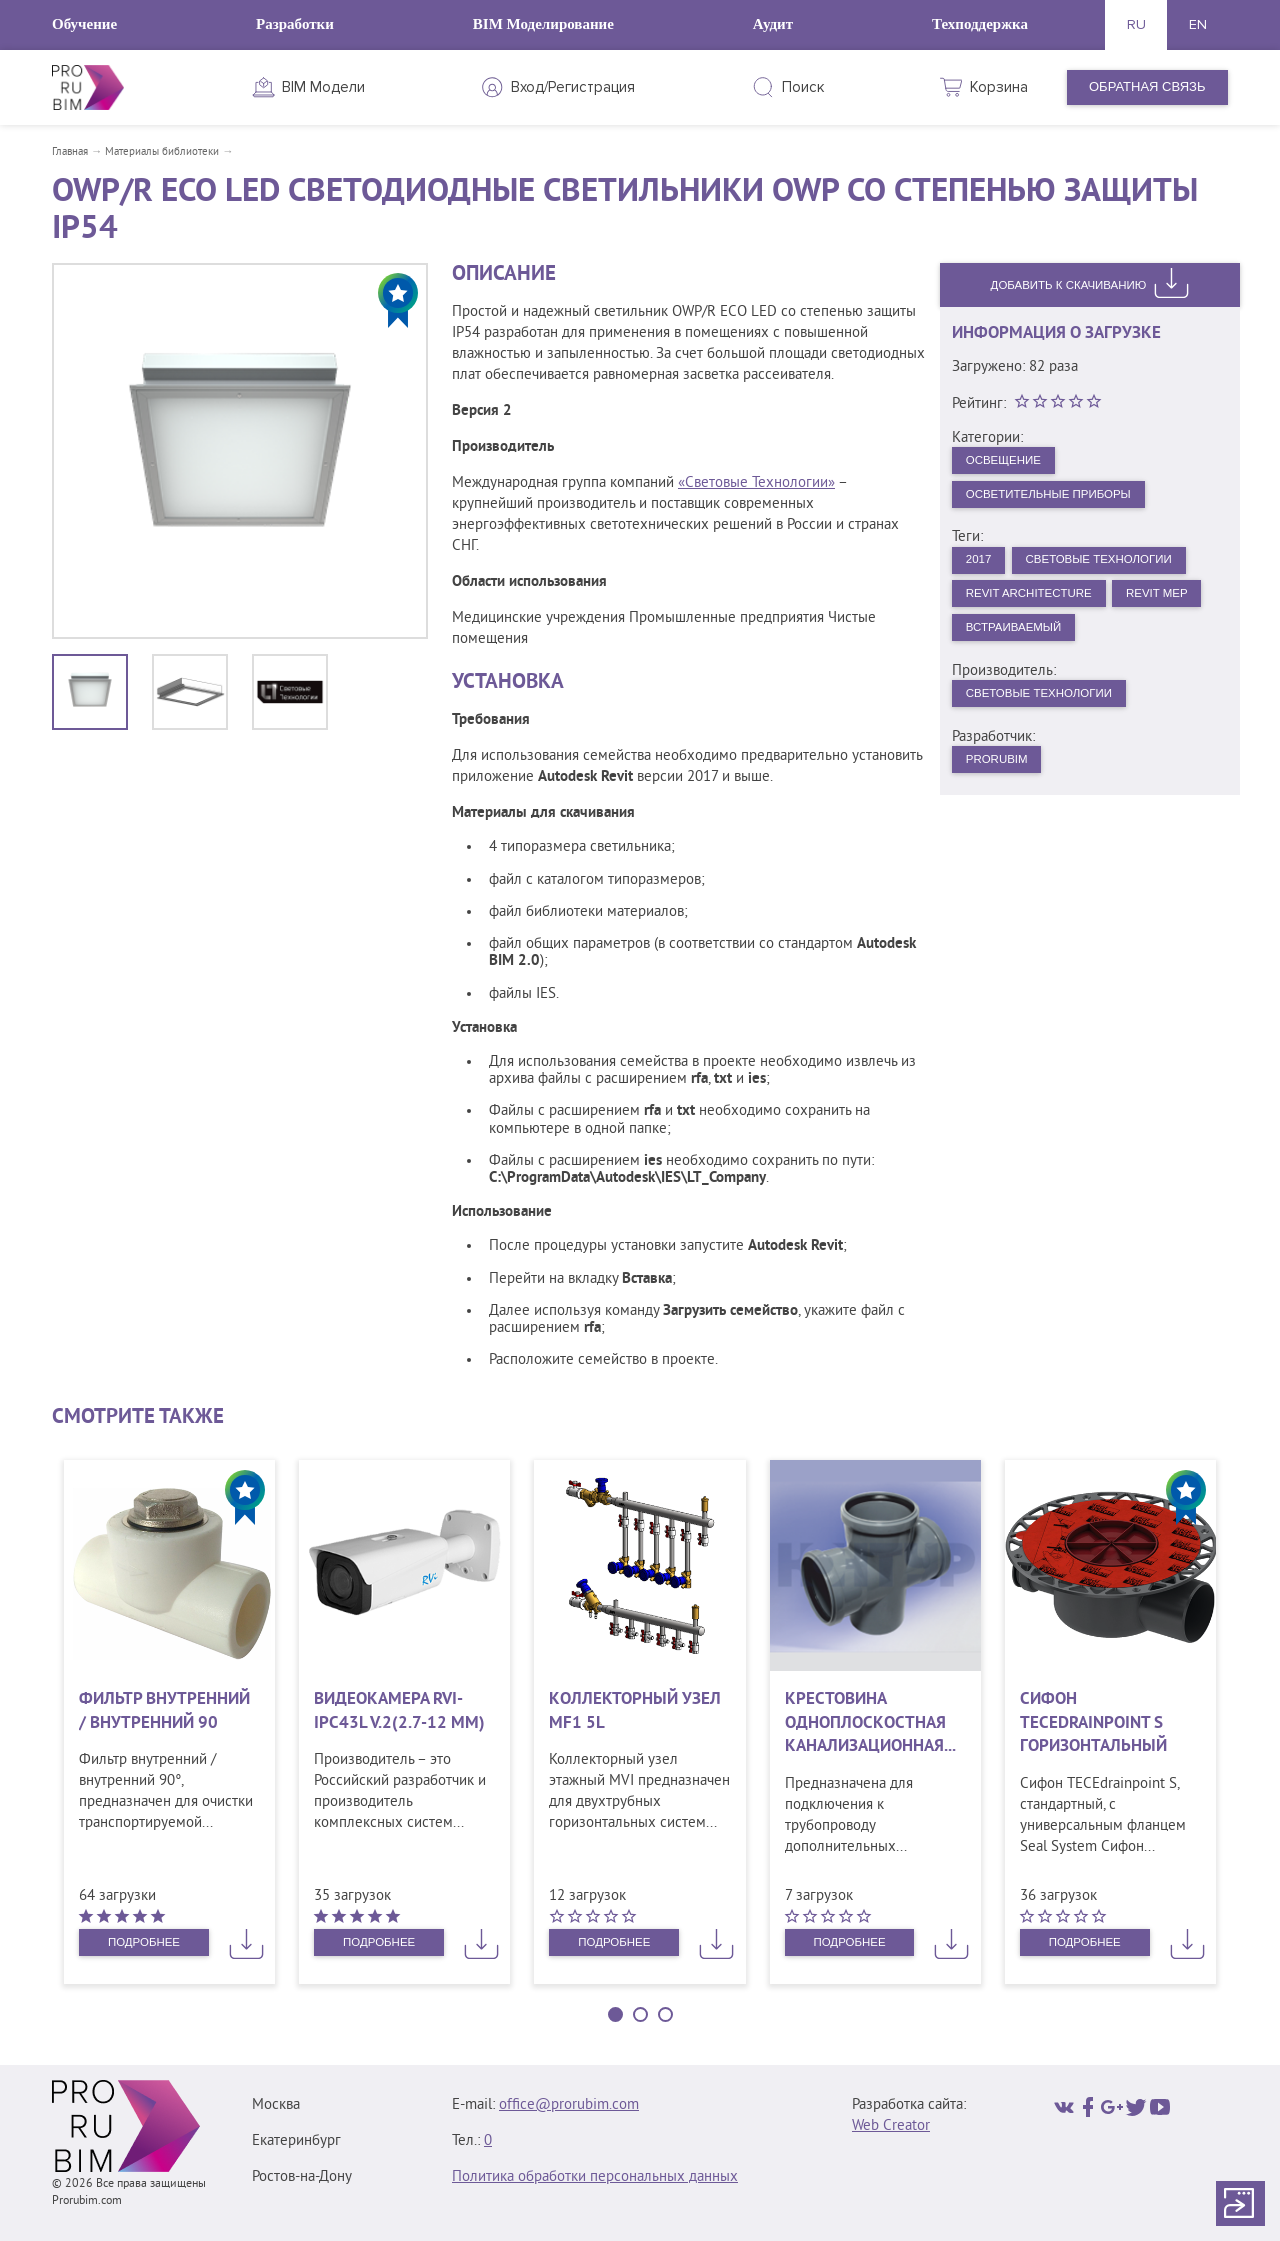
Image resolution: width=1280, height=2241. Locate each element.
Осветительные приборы (1061, 499)
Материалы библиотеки (162, 152)
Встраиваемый (1130, 644)
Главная (70, 152)
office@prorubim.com (569, 2105)
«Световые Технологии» (756, 483)
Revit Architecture (1039, 606)
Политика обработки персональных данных (595, 2177)
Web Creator (891, 2126)
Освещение (1010, 462)
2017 (982, 569)
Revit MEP (1003, 644)
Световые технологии (1051, 714)
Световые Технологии (1118, 569)
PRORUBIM (1003, 783)
